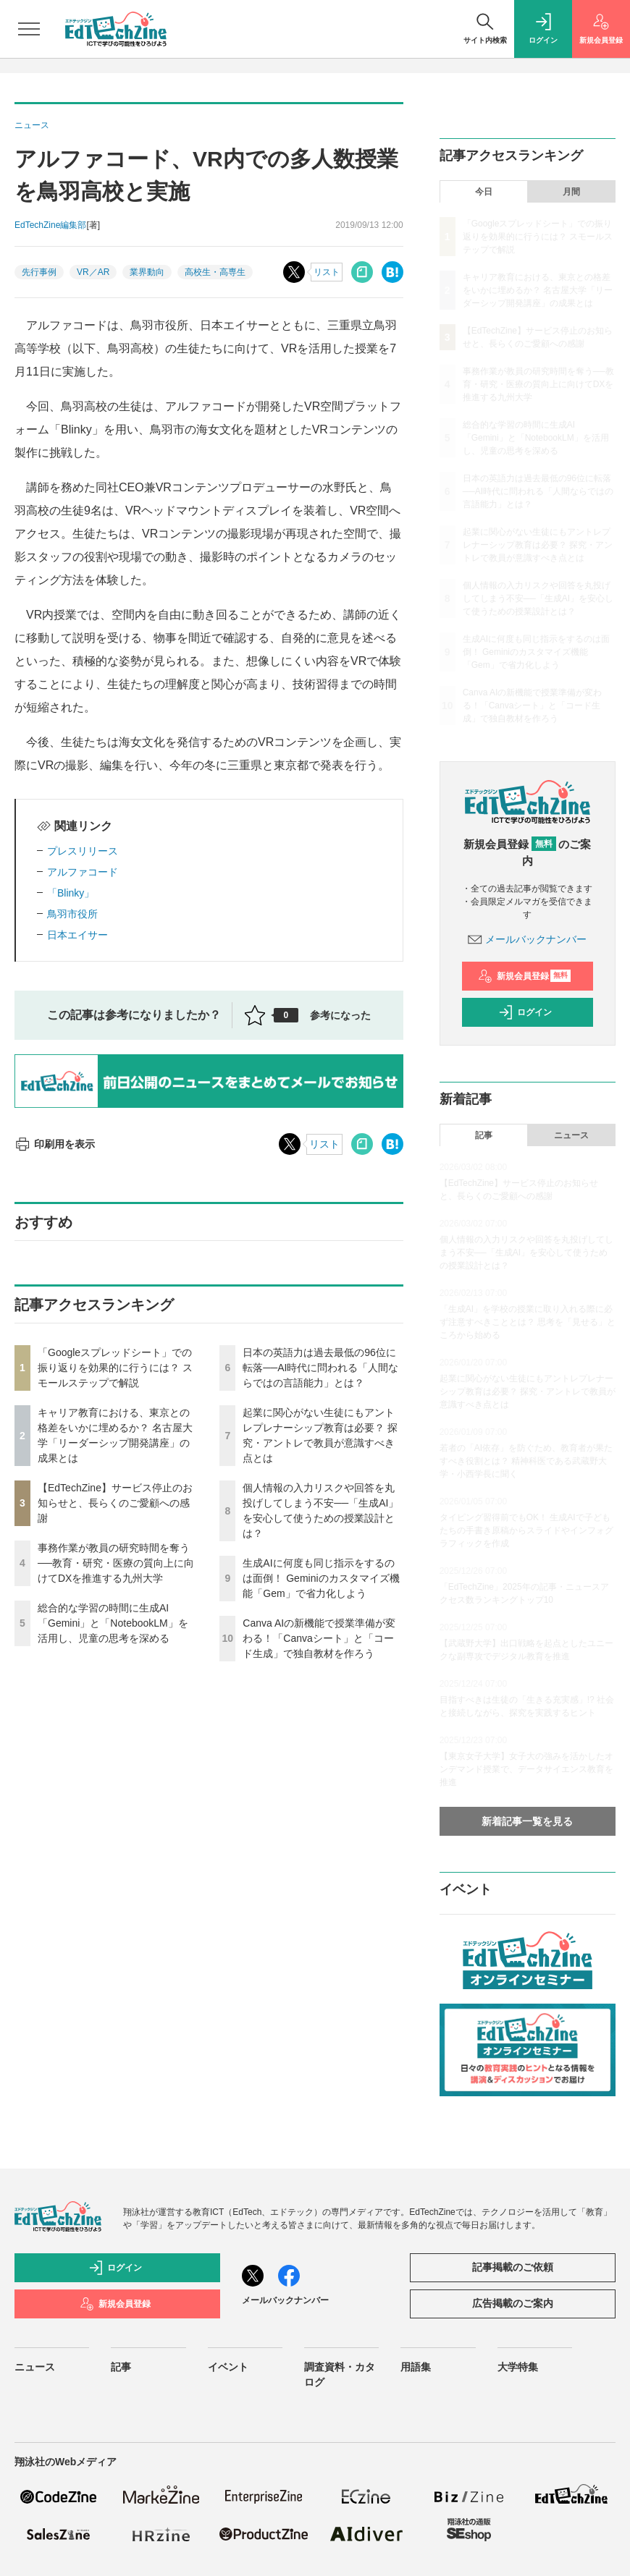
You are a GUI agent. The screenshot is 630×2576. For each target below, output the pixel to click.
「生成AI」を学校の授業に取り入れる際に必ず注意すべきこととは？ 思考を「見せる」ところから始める (528, 1322)
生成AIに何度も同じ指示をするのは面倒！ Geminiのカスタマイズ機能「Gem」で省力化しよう (321, 1578)
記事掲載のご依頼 (512, 2267)
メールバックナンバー (527, 939)
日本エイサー (77, 935)
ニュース (571, 1135)
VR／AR (93, 272)
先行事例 (39, 272)
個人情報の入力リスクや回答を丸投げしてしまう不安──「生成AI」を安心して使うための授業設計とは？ (538, 598)
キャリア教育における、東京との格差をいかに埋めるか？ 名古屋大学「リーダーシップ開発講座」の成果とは (538, 290)
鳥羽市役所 (72, 914)
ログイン (525, 1012)
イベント (228, 2367)
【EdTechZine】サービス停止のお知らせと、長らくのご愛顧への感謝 (115, 1503)
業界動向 (147, 272)
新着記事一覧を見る (527, 1821)
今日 (483, 192)
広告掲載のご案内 (512, 2303)
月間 (571, 192)
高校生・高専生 (215, 272)
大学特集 (517, 2367)
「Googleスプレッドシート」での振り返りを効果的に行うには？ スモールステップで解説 (115, 1368)
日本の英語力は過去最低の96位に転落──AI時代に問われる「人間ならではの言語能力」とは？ (320, 1368)
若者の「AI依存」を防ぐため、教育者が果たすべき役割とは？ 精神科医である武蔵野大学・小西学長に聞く (526, 1461)
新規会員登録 (524, 976)
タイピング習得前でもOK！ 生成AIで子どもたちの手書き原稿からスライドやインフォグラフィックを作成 (526, 1530)
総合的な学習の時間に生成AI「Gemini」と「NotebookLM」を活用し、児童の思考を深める (113, 1623)
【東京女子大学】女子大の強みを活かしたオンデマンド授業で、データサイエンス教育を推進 (526, 1769)
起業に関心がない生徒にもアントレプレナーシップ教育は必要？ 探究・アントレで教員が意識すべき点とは (538, 545)
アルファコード (82, 872)
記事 (483, 1135)
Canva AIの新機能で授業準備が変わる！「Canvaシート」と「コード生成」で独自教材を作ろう (319, 1638)
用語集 (415, 2367)
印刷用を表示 (54, 1144)
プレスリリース (82, 851)
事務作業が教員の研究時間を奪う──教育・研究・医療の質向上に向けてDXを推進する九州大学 (116, 1563)
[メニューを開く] (29, 29)
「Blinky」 (70, 893)
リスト (327, 272)
